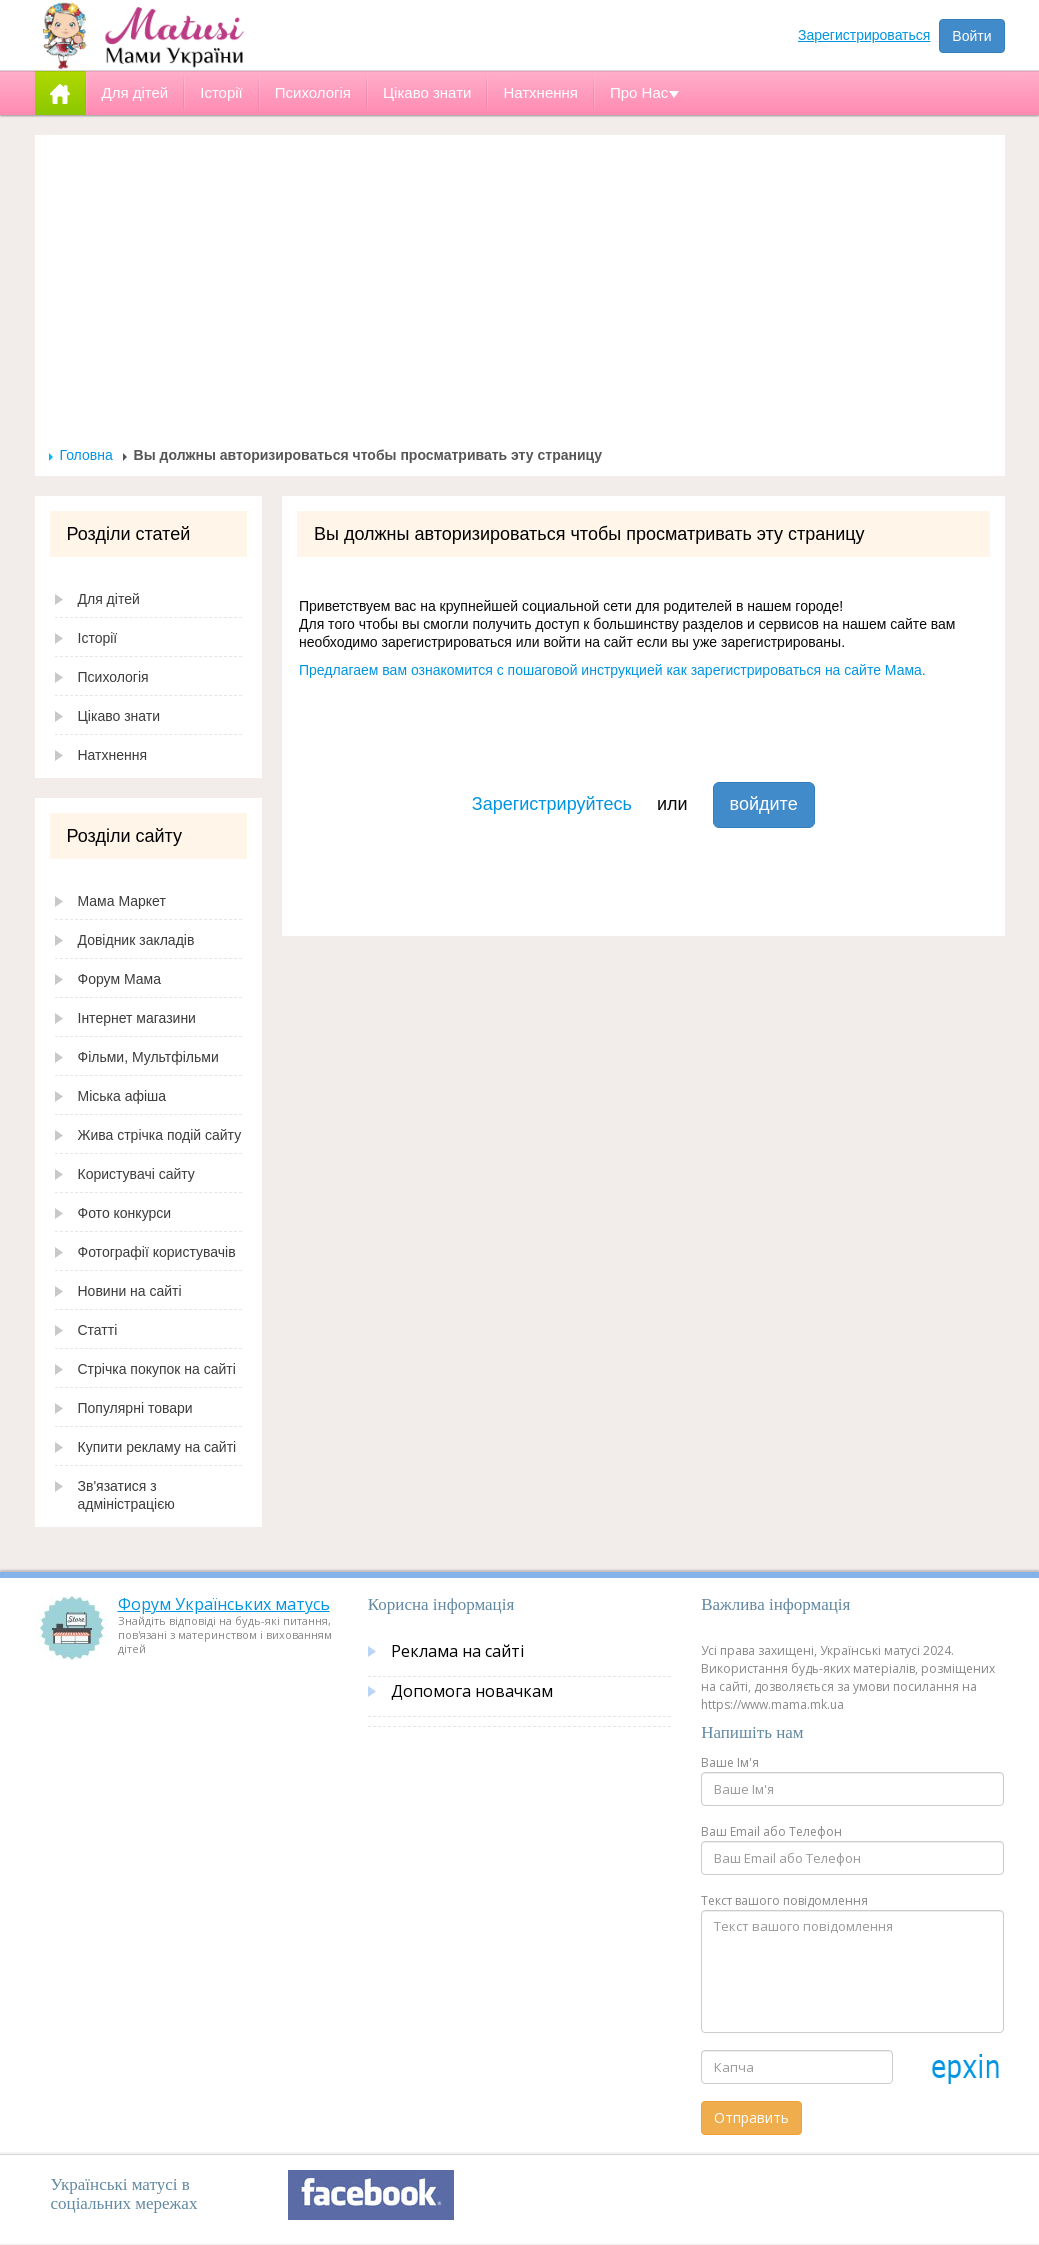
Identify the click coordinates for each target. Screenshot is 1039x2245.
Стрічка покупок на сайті (157, 1369)
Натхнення (113, 755)
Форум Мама (119, 979)
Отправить (751, 2117)
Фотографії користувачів (157, 1252)
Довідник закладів (136, 940)
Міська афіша (122, 1096)
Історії (98, 638)
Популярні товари (135, 1408)
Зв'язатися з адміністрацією (126, 1495)
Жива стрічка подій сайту (160, 1135)
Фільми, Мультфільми (148, 1057)
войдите (764, 804)
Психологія (113, 677)
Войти (971, 36)
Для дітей (109, 599)
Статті (98, 1330)
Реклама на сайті (457, 1651)
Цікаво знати (119, 716)
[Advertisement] (520, 296)
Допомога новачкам (472, 1691)
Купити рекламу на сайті (157, 1447)
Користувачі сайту (136, 1174)
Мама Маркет (122, 901)
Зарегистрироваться (864, 35)
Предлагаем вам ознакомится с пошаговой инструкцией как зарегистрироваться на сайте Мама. (612, 670)
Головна (86, 455)
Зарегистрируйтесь (552, 804)
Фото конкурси (125, 1213)
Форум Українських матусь (224, 1604)
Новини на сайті (130, 1291)
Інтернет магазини (137, 1018)
